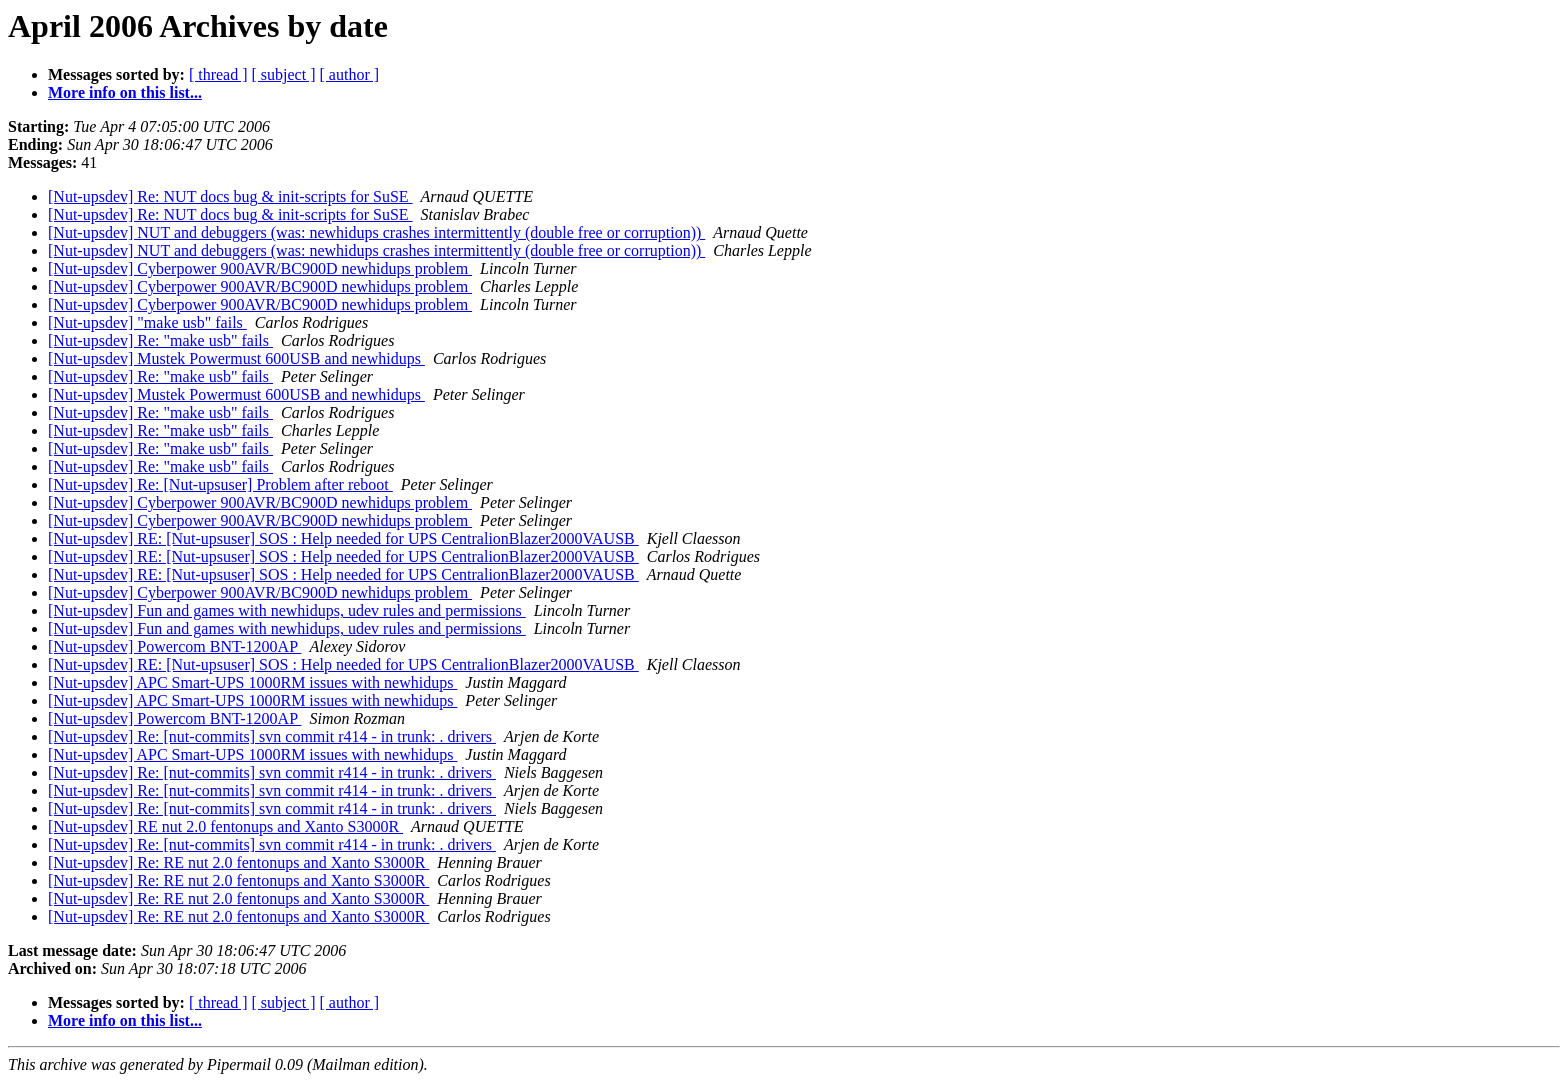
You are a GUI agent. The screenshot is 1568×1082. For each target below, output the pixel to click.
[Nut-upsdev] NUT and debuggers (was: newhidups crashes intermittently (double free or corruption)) (376, 232)
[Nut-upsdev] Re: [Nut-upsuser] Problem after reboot (220, 484)
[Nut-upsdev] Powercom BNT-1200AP (174, 646)
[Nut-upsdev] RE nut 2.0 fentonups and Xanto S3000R (225, 826)
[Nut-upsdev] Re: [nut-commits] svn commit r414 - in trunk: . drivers (272, 736)
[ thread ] (218, 74)
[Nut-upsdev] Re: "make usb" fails (160, 340)
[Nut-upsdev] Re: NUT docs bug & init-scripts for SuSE (230, 196)
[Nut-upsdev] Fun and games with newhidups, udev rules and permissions (287, 610)
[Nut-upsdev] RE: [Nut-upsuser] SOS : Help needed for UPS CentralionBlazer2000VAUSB (343, 538)
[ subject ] (284, 74)
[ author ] (350, 74)
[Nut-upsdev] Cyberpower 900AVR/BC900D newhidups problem (260, 268)
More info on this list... (125, 92)
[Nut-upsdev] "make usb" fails (147, 322)
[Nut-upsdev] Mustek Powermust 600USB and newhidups (236, 358)
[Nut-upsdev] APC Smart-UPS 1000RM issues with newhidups (252, 682)
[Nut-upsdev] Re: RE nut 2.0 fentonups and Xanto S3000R (238, 862)
